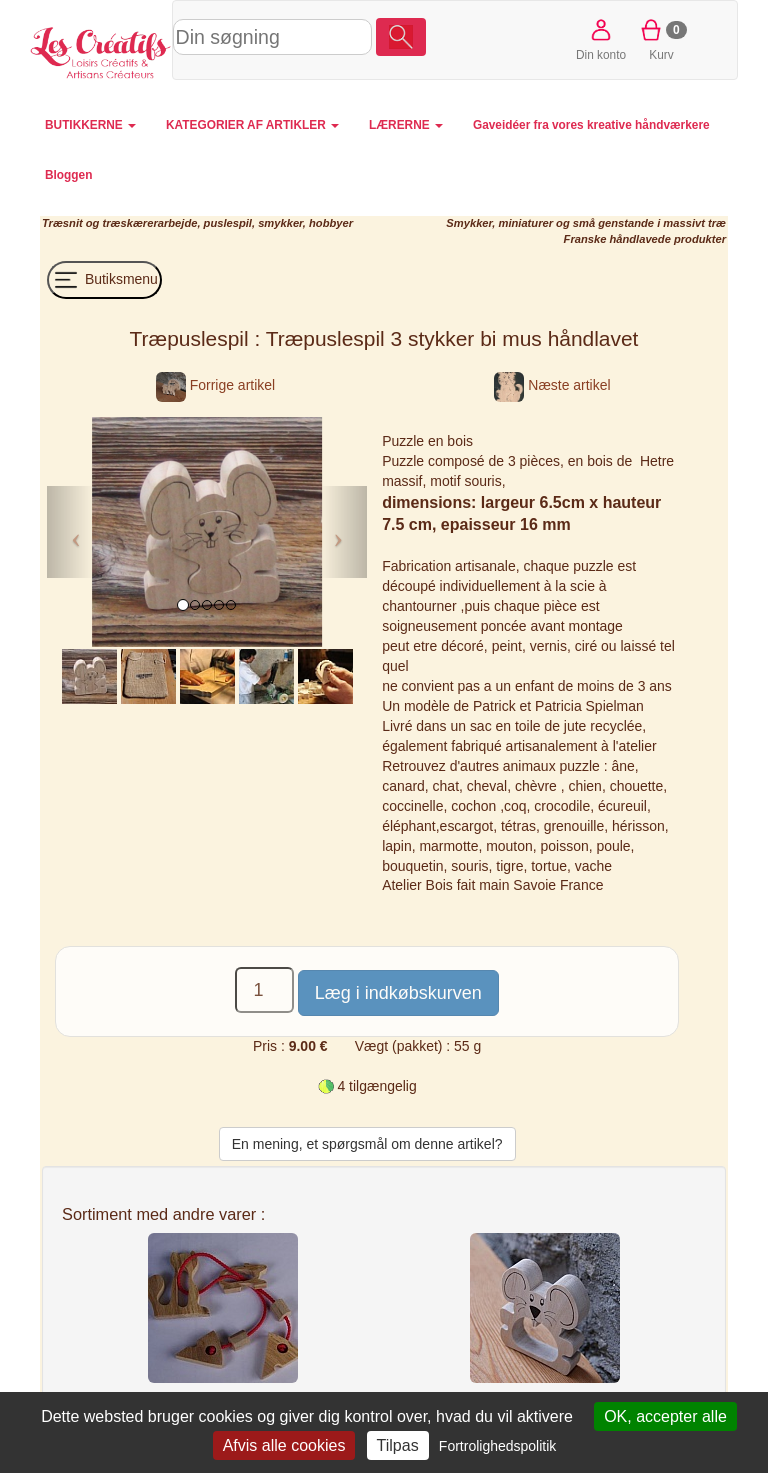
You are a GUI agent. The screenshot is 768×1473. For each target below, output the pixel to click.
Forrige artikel (215, 385)
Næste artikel (552, 385)
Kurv (661, 38)
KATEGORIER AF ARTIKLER (252, 125)
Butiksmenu (104, 280)
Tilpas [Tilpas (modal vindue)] (398, 1445)
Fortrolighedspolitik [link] (498, 1446)
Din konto (601, 38)
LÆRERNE (406, 125)
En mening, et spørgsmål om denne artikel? (367, 1144)
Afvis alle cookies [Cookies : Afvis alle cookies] (284, 1445)
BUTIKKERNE (90, 125)
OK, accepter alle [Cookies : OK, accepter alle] (665, 1416)
